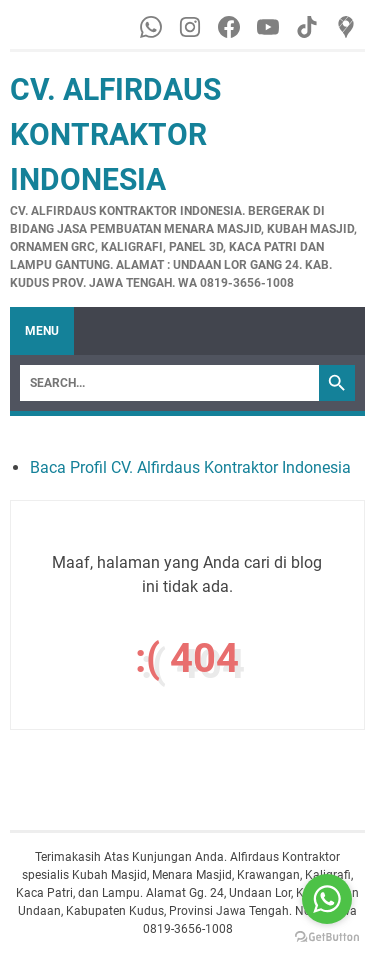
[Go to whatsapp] (327, 899)
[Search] (169, 383)
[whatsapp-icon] (152, 27)
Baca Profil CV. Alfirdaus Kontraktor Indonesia (190, 467)
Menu (42, 331)
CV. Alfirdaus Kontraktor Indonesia (115, 134)
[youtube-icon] (269, 27)
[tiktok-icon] (308, 27)
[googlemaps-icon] (347, 27)
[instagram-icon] (191, 27)
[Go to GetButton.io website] (327, 937)
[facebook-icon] (230, 27)
